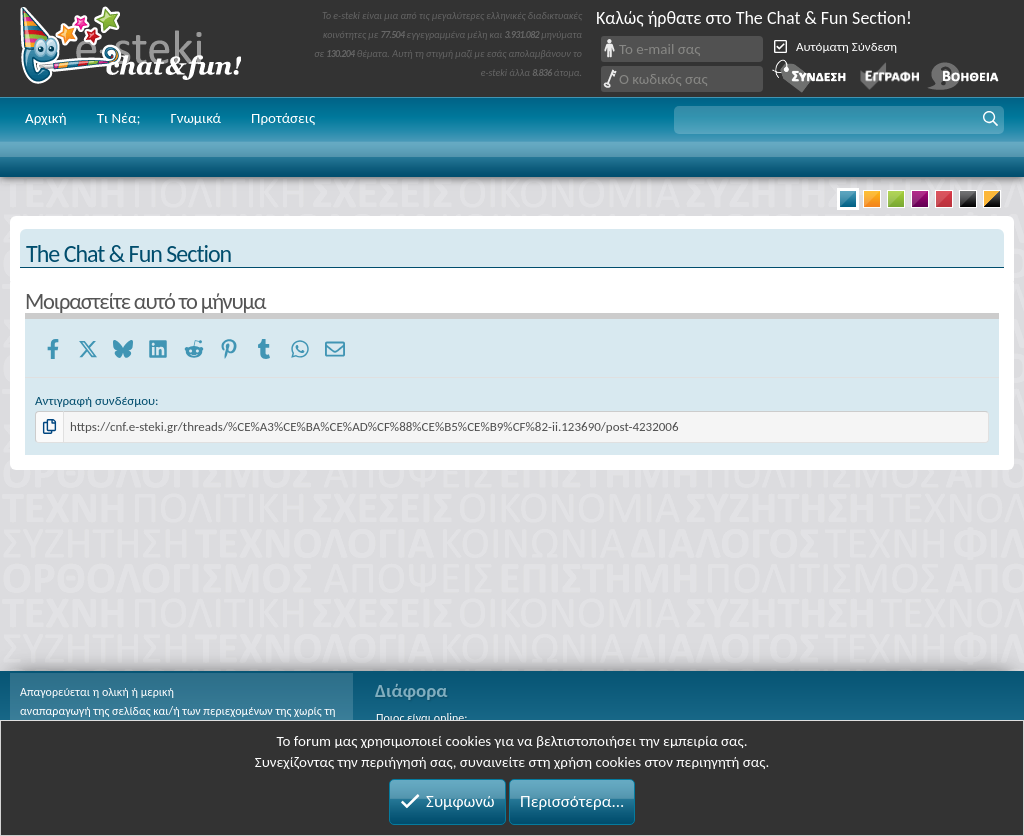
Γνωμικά (195, 118)
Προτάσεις (283, 118)
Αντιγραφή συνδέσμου (95, 400)
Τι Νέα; (119, 118)
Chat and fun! (145, 48)
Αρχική (46, 118)
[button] (839, 120)
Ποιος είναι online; (421, 718)
